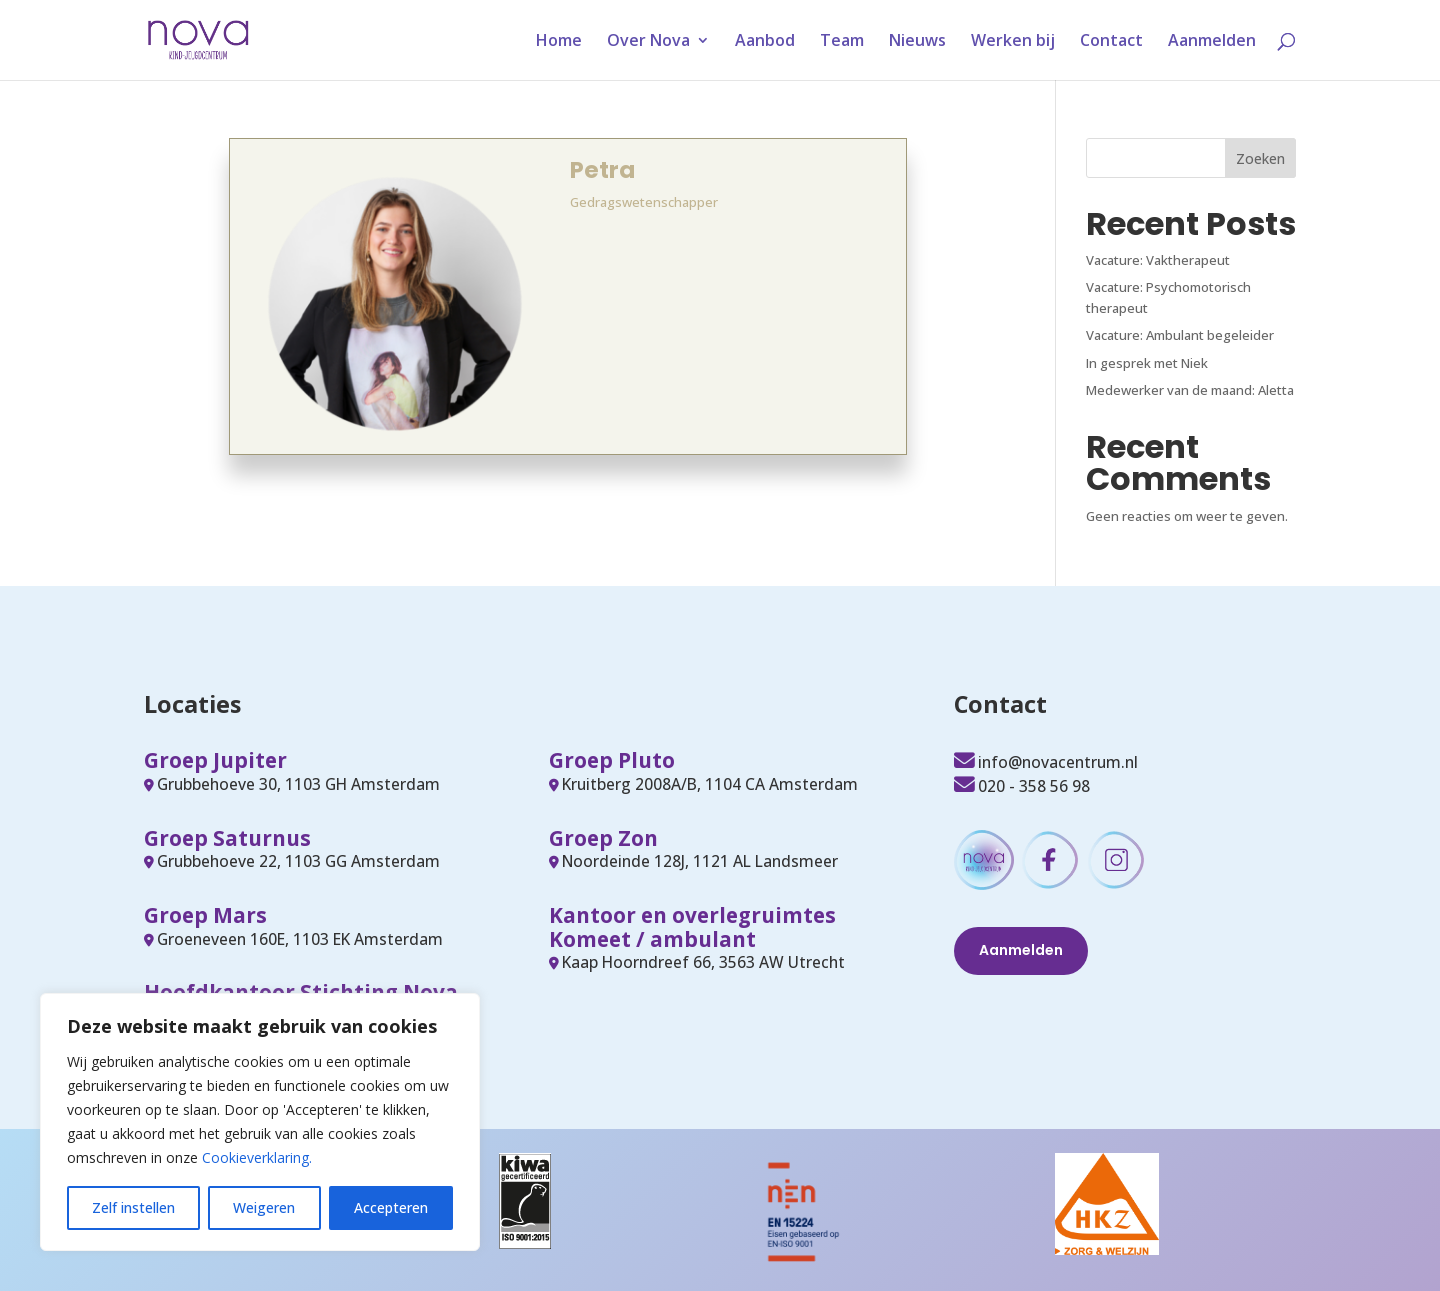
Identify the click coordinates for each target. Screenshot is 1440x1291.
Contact (1111, 42)
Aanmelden (1212, 42)
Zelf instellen (133, 1207)
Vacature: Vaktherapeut (1158, 260)
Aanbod (765, 42)
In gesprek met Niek (1147, 363)
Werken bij (1013, 42)
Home (559, 42)
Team (842, 42)
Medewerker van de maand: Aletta (1190, 390)
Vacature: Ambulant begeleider (1180, 335)
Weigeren (264, 1207)
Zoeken (1260, 158)
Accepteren (391, 1207)
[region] (260, 1122)
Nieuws (917, 42)
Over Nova (648, 42)
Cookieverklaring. (257, 1157)
